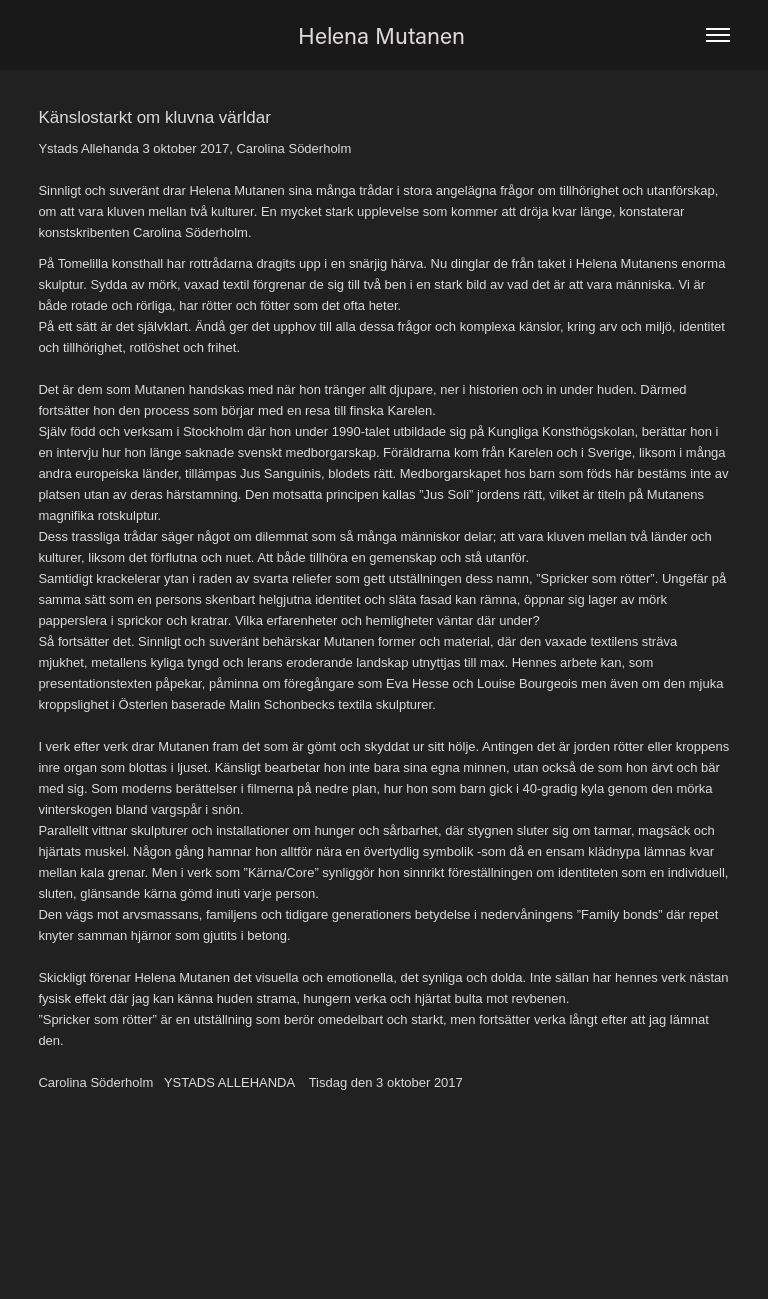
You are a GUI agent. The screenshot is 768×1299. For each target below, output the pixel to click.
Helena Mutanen (384, 35)
